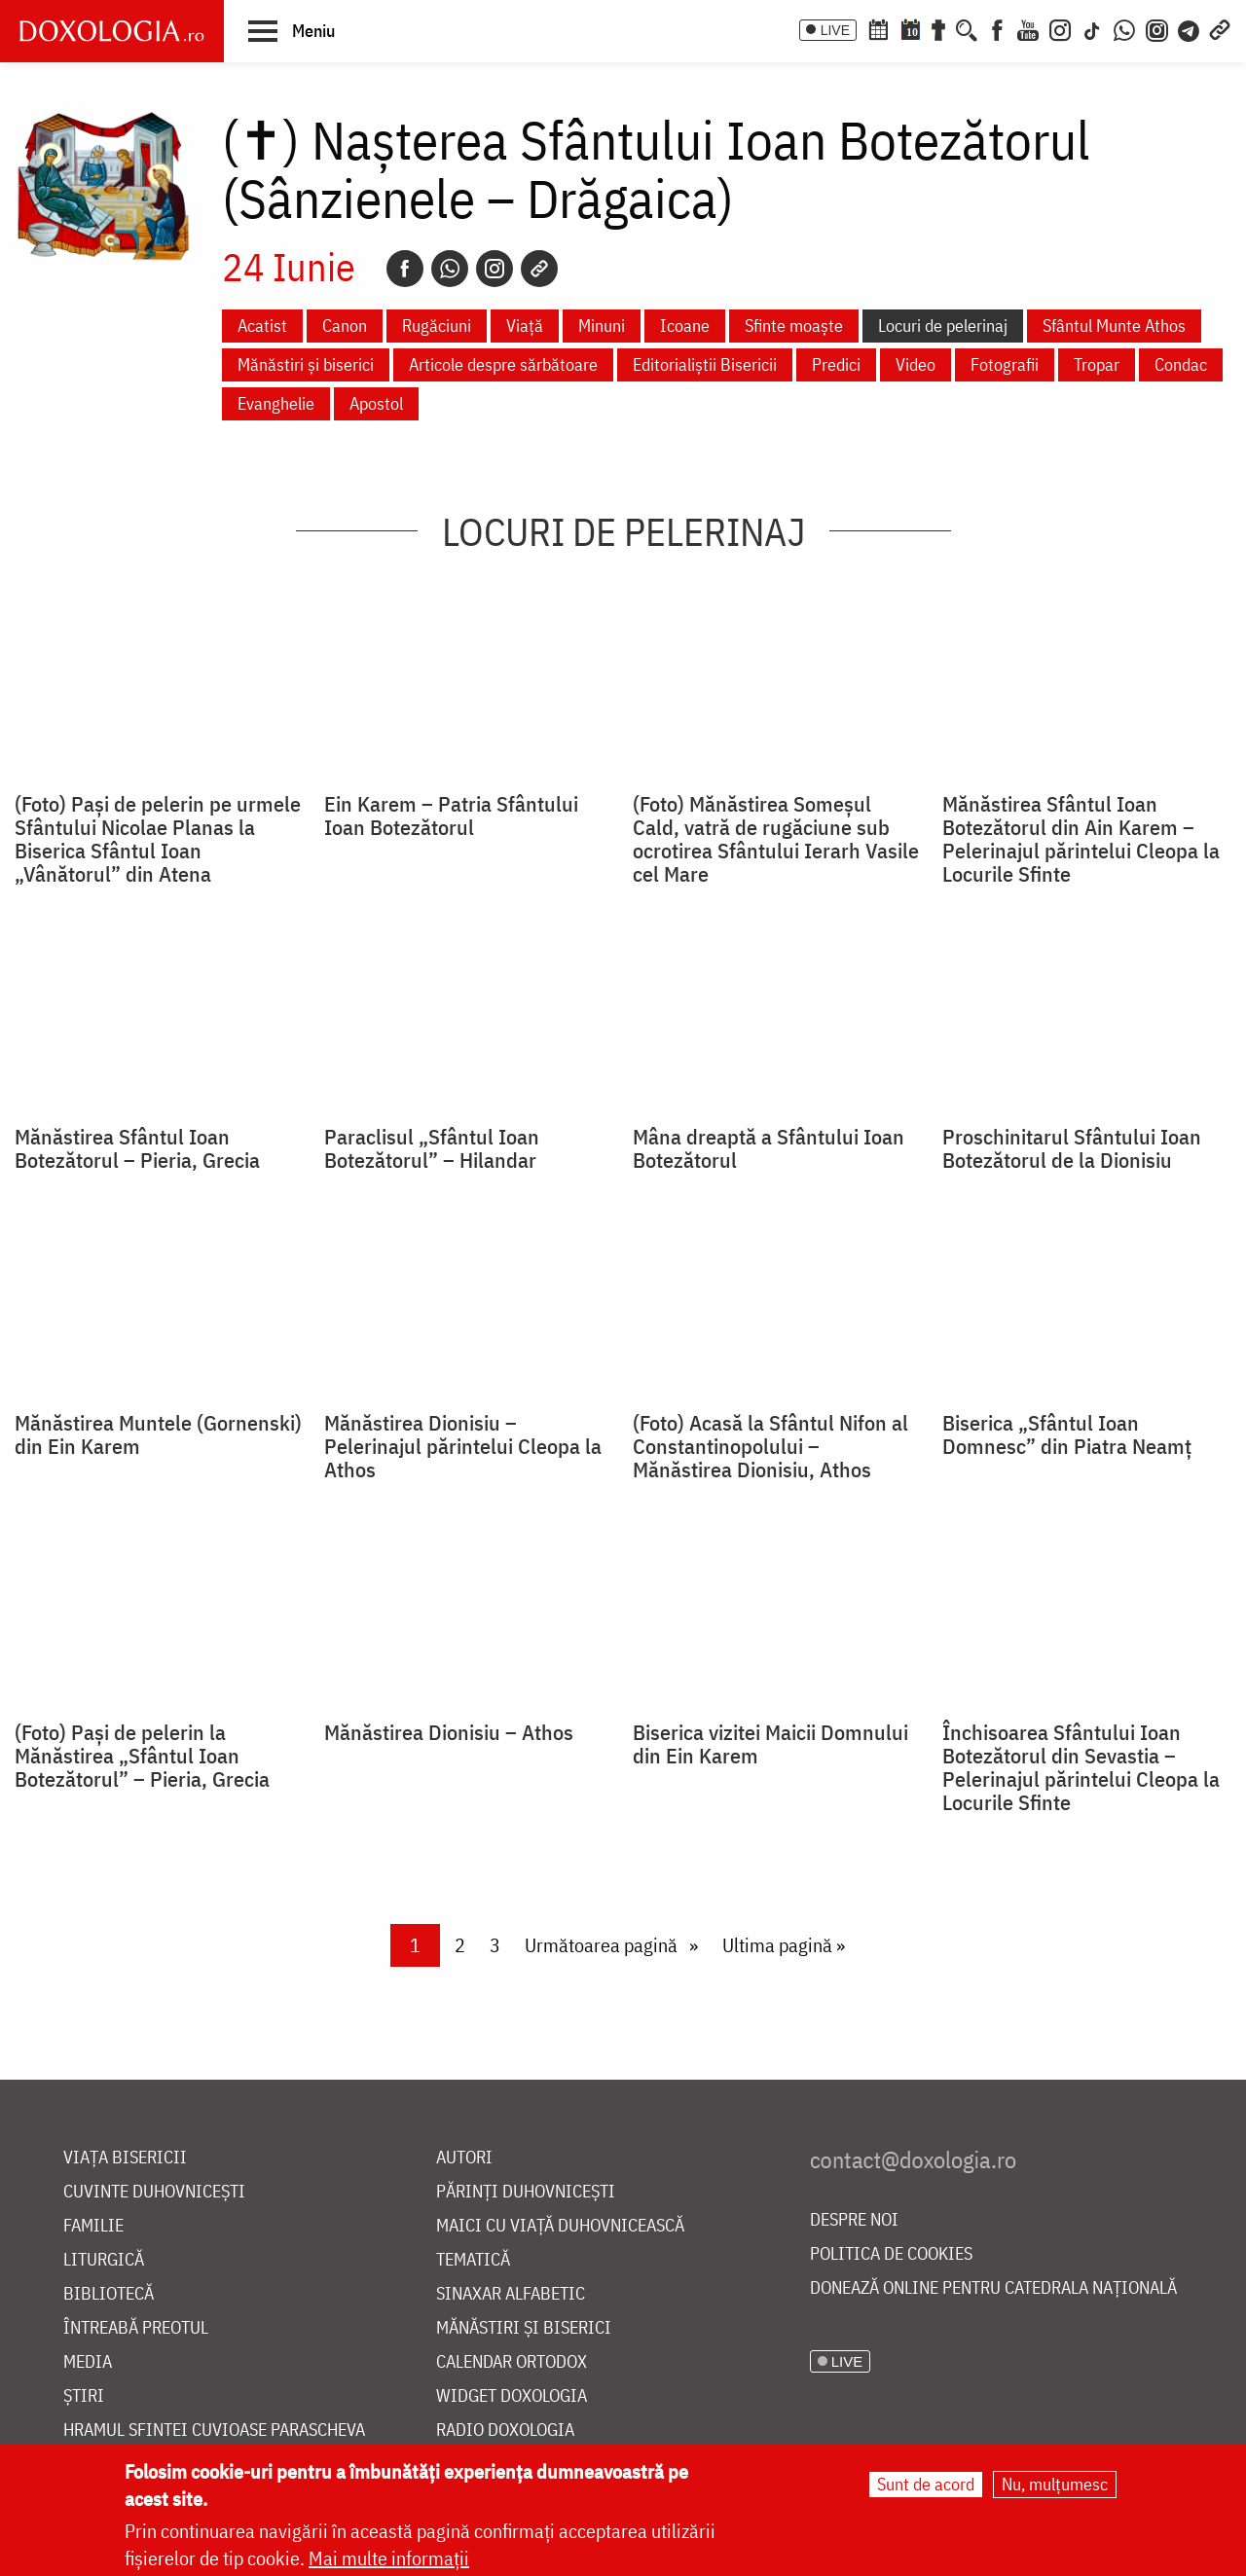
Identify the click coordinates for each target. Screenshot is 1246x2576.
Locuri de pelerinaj (943, 325)
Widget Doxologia (511, 2396)
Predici (836, 364)
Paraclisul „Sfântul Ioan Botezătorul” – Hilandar (431, 1148)
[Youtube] (1028, 28)
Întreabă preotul (135, 2328)
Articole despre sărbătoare (503, 364)
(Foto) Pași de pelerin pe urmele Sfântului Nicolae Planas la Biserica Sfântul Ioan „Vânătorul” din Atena (158, 839)
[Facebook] (997, 28)
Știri (83, 2396)
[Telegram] (1189, 28)
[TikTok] (1092, 28)
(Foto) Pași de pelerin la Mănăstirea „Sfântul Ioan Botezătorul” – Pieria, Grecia (142, 1756)
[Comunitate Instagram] (1157, 28)
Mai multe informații (389, 2558)
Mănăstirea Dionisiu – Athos (448, 1732)
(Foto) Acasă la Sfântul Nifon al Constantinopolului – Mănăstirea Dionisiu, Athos (770, 1446)
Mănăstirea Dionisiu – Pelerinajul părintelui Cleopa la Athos (463, 1446)
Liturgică (103, 2260)
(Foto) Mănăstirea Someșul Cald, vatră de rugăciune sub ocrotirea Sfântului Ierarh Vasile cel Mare (776, 839)
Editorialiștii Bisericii (705, 364)
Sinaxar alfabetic (510, 2294)
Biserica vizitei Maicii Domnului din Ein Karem (770, 1744)
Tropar (1096, 364)
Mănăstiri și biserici (306, 364)
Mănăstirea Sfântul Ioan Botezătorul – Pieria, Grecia (137, 1148)
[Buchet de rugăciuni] (938, 28)
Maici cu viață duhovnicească (560, 2226)
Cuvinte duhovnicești (154, 2192)
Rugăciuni (436, 325)
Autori (464, 2158)
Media (87, 2362)
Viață (524, 325)
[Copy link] (539, 268)
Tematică (473, 2260)
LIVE (835, 30)
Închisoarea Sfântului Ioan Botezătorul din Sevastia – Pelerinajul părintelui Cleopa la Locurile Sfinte (1081, 1767)
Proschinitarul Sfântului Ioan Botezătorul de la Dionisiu (1071, 1148)
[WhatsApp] (1124, 28)
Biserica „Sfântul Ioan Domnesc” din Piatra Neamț (1066, 1434)
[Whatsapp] (449, 268)
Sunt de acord (925, 2484)
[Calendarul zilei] (910, 28)
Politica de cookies (891, 2254)
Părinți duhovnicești (525, 2192)
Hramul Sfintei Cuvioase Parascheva (214, 2430)
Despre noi (854, 2220)
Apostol (376, 403)
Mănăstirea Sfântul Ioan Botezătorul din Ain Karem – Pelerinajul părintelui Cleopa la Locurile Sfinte (1081, 839)
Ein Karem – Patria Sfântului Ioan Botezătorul (451, 815)
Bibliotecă (108, 2294)
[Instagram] (1060, 28)
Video (915, 364)
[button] (291, 30)
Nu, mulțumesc (1055, 2484)
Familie (93, 2226)
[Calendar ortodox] (878, 28)
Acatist (262, 325)
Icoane (685, 325)
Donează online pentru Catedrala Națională (993, 2288)
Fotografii (1005, 364)
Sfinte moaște (794, 325)
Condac (1180, 364)
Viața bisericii (125, 2158)
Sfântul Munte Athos (1114, 325)
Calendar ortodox (511, 2362)
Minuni (601, 325)
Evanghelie (276, 403)
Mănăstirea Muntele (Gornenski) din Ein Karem (158, 1434)
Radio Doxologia (505, 2430)
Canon (344, 325)
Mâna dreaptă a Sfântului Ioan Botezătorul (768, 1148)
